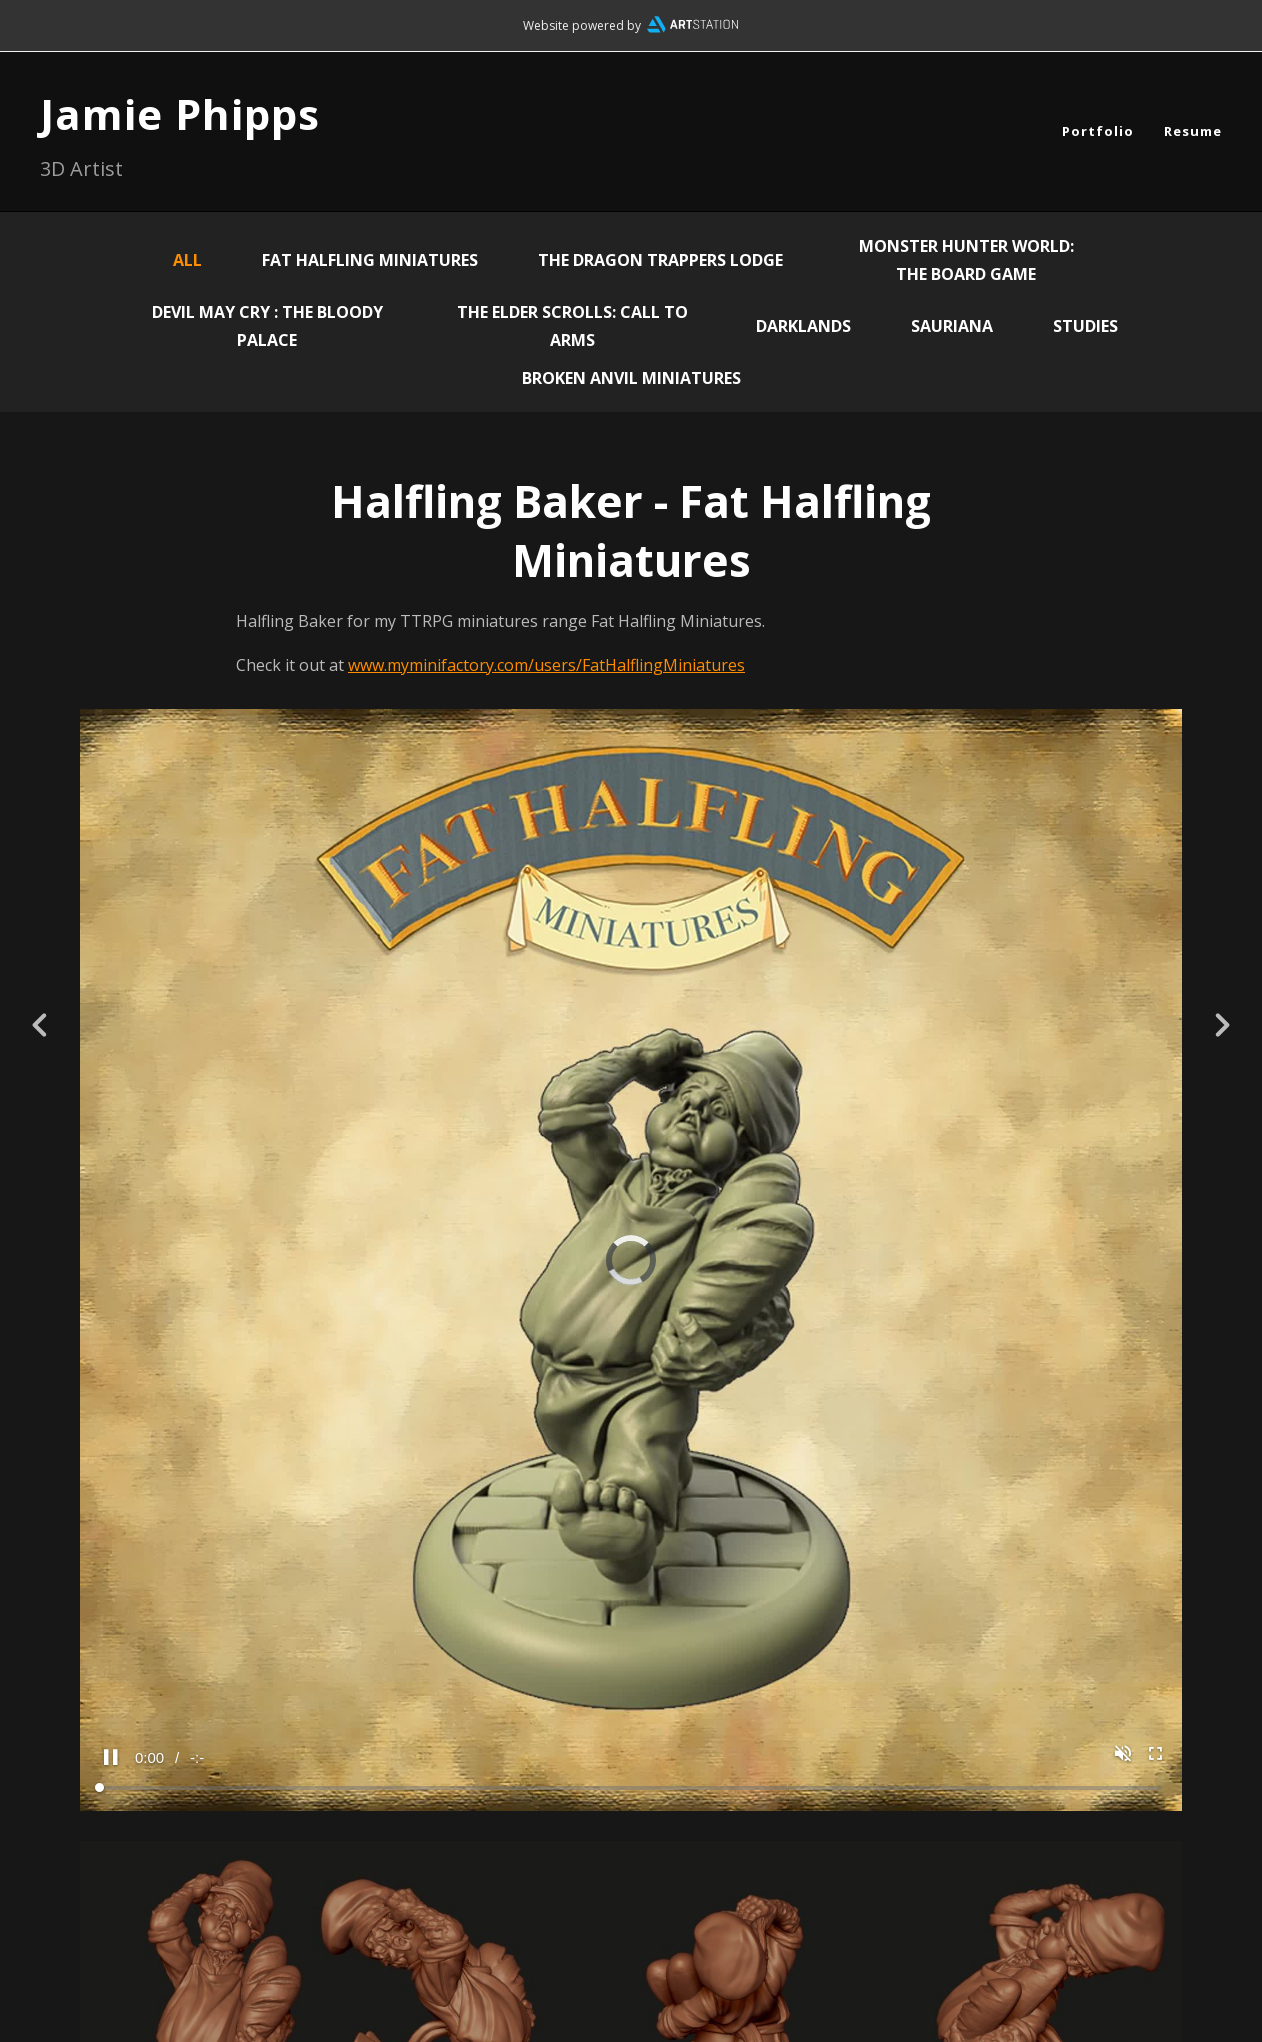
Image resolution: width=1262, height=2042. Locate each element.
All (187, 260)
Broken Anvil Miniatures (631, 378)
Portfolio (1098, 131)
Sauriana (952, 326)
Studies (1085, 326)
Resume (1193, 131)
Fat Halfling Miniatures (370, 260)
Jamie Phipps (180, 113)
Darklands (803, 326)
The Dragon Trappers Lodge (660, 260)
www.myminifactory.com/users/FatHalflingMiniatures (546, 665)
